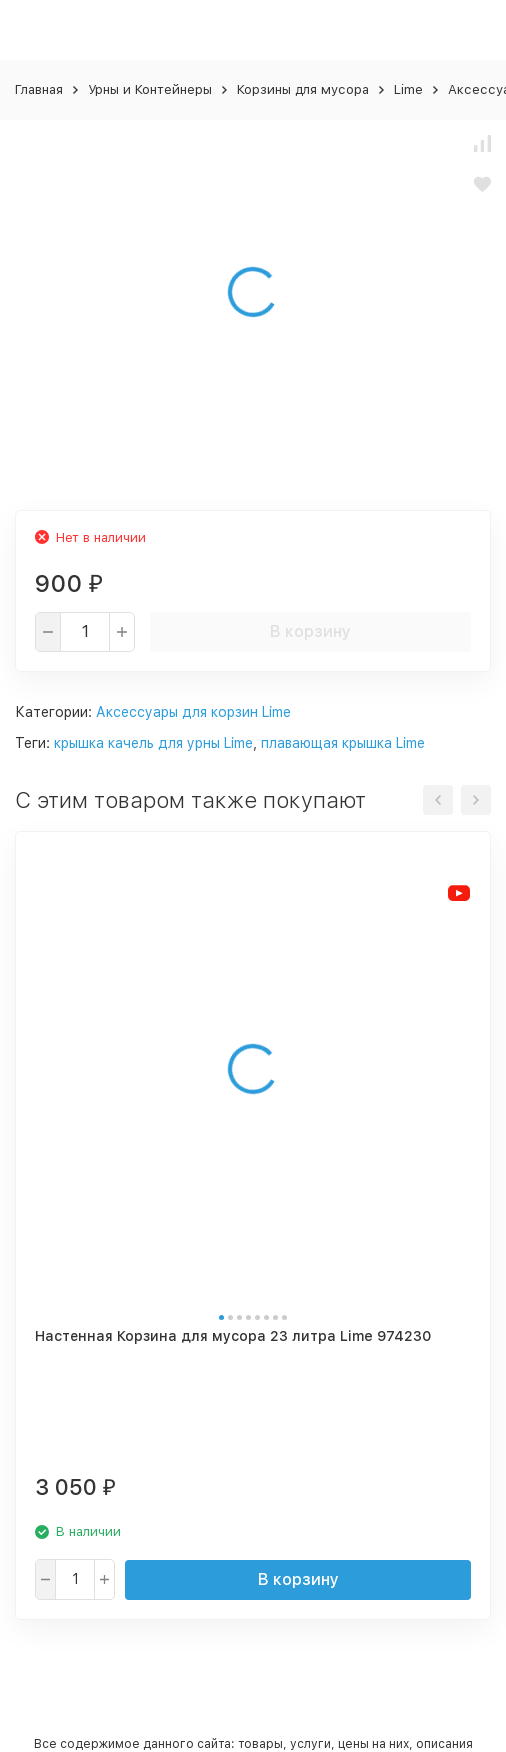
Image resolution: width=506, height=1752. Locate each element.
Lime (408, 89)
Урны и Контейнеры (150, 89)
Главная (39, 89)
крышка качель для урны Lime (153, 743)
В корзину (310, 631)
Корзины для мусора (303, 89)
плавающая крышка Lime (343, 743)
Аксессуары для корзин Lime (193, 712)
